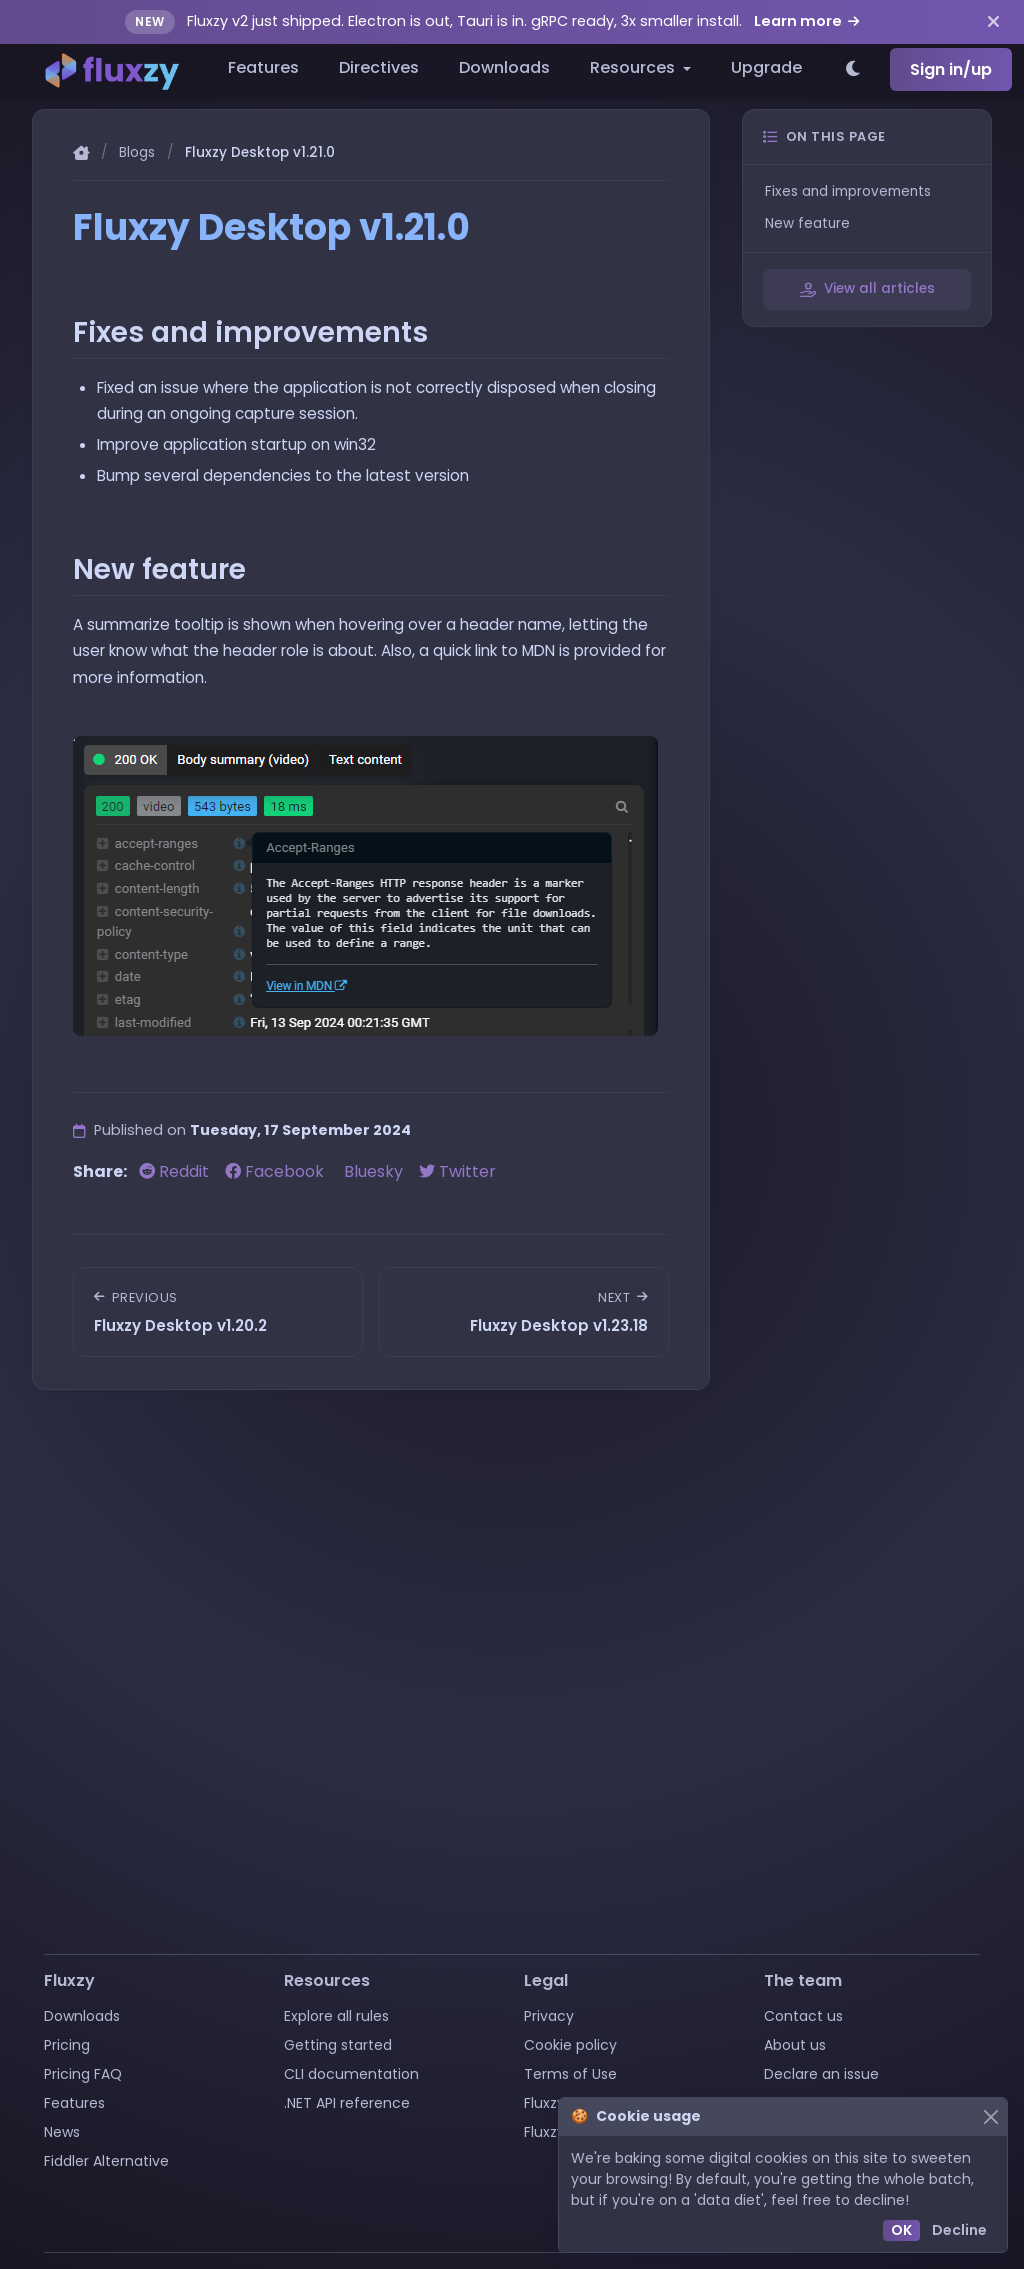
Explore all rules (336, 2016)
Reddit (176, 1171)
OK (901, 2230)
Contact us (803, 2016)
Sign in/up (951, 69)
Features (263, 67)
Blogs (137, 152)
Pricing (67, 2045)
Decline (959, 2230)
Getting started (338, 2045)
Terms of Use (570, 2074)
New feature (807, 223)
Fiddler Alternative (106, 2161)
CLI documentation (351, 2074)
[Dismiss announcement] (993, 22)
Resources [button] (634, 67)
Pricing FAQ (83, 2074)
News (62, 2132)
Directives (379, 67)
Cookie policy (570, 2045)
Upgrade (766, 67)
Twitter (457, 1171)
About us (795, 2045)
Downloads (504, 67)
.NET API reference (347, 2103)
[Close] (990, 2116)
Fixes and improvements (848, 191)
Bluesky (373, 1171)
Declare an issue (821, 2074)
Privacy (549, 2016)
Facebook (276, 1171)
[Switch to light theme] (854, 70)
